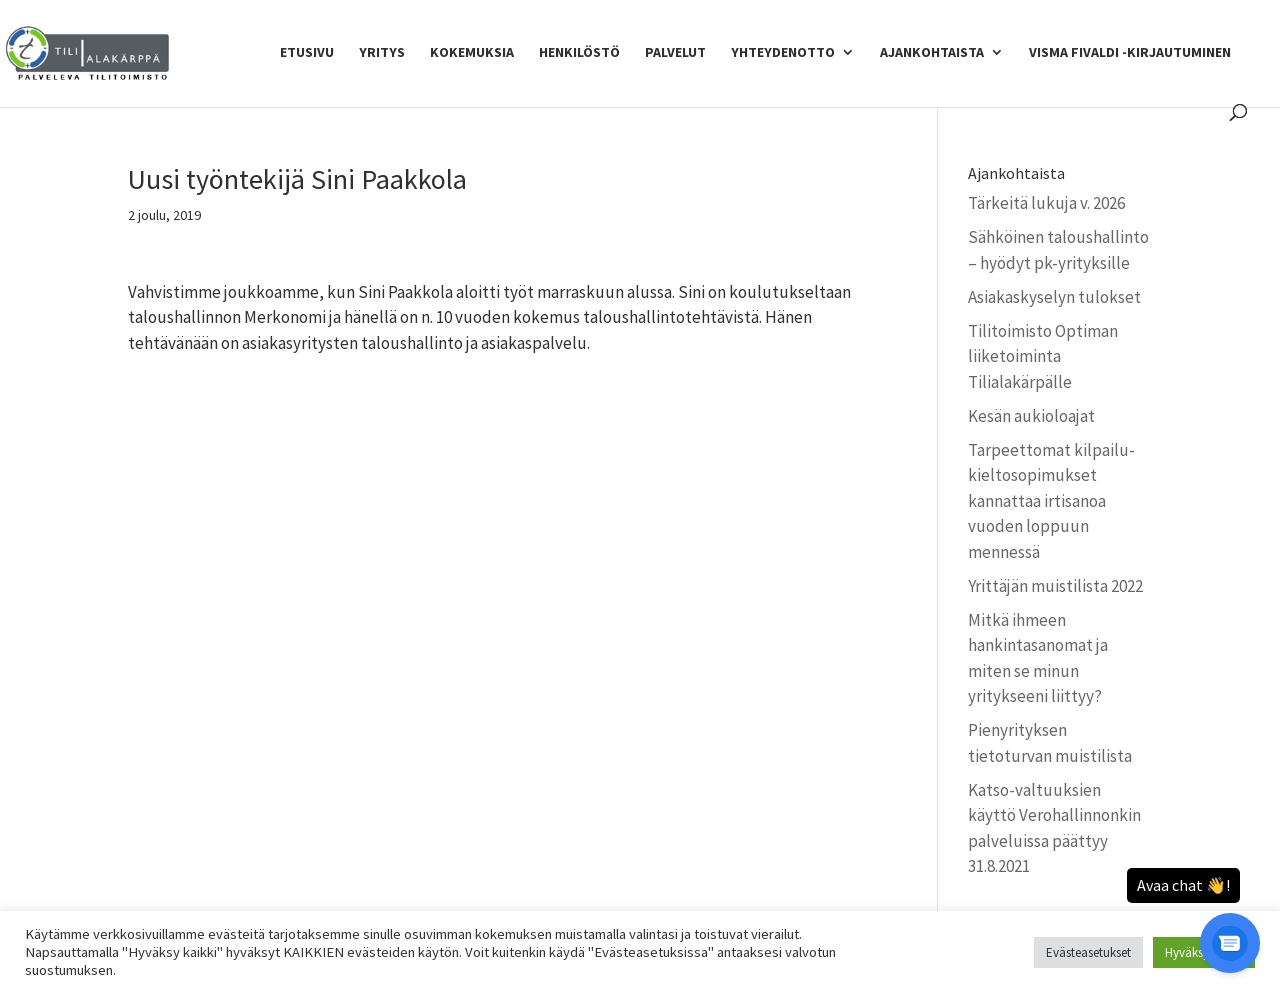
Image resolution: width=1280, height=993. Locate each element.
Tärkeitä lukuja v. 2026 (1046, 203)
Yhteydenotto (783, 53)
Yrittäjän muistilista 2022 (1055, 586)
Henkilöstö (579, 53)
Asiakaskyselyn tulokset (1054, 297)
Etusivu (307, 53)
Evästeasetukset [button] (1088, 952)
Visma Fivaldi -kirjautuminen (1130, 53)
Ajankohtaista (932, 53)
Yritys (382, 53)
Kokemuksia (472, 53)
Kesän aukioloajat (1031, 416)
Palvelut (675, 53)
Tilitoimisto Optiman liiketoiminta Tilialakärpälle (1043, 356)
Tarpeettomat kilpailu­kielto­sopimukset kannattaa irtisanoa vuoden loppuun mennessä (1051, 501)
